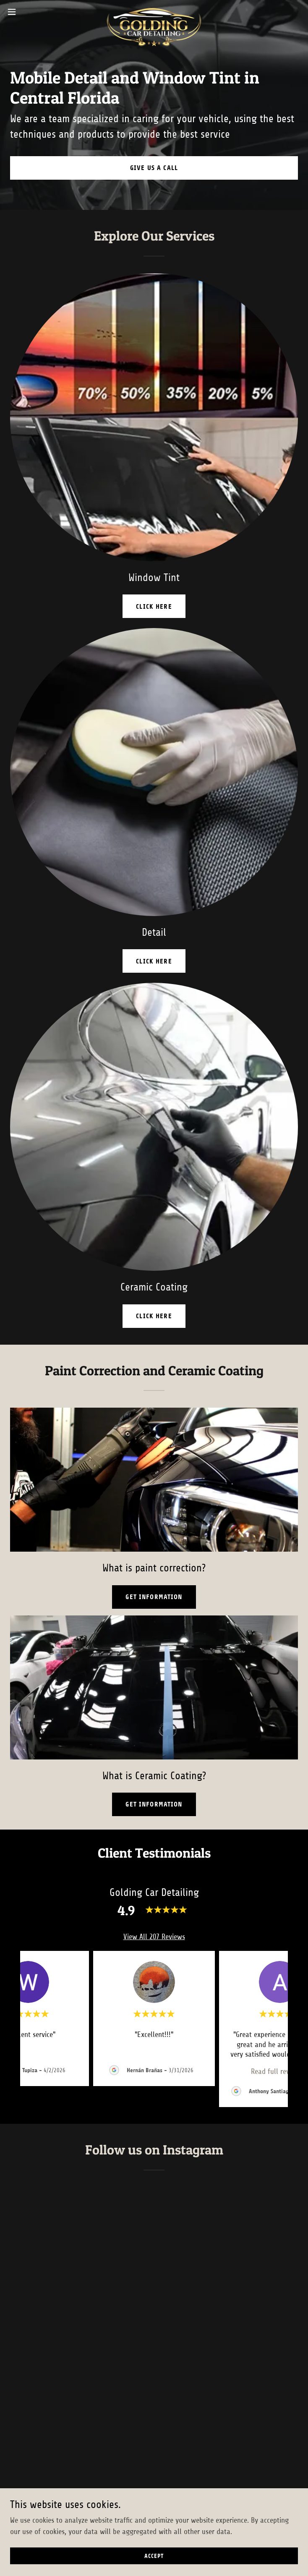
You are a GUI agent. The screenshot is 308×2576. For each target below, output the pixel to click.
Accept (154, 2556)
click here (154, 606)
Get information (153, 1597)
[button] (26, 11)
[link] (154, 12)
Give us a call (154, 168)
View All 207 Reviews (154, 1936)
